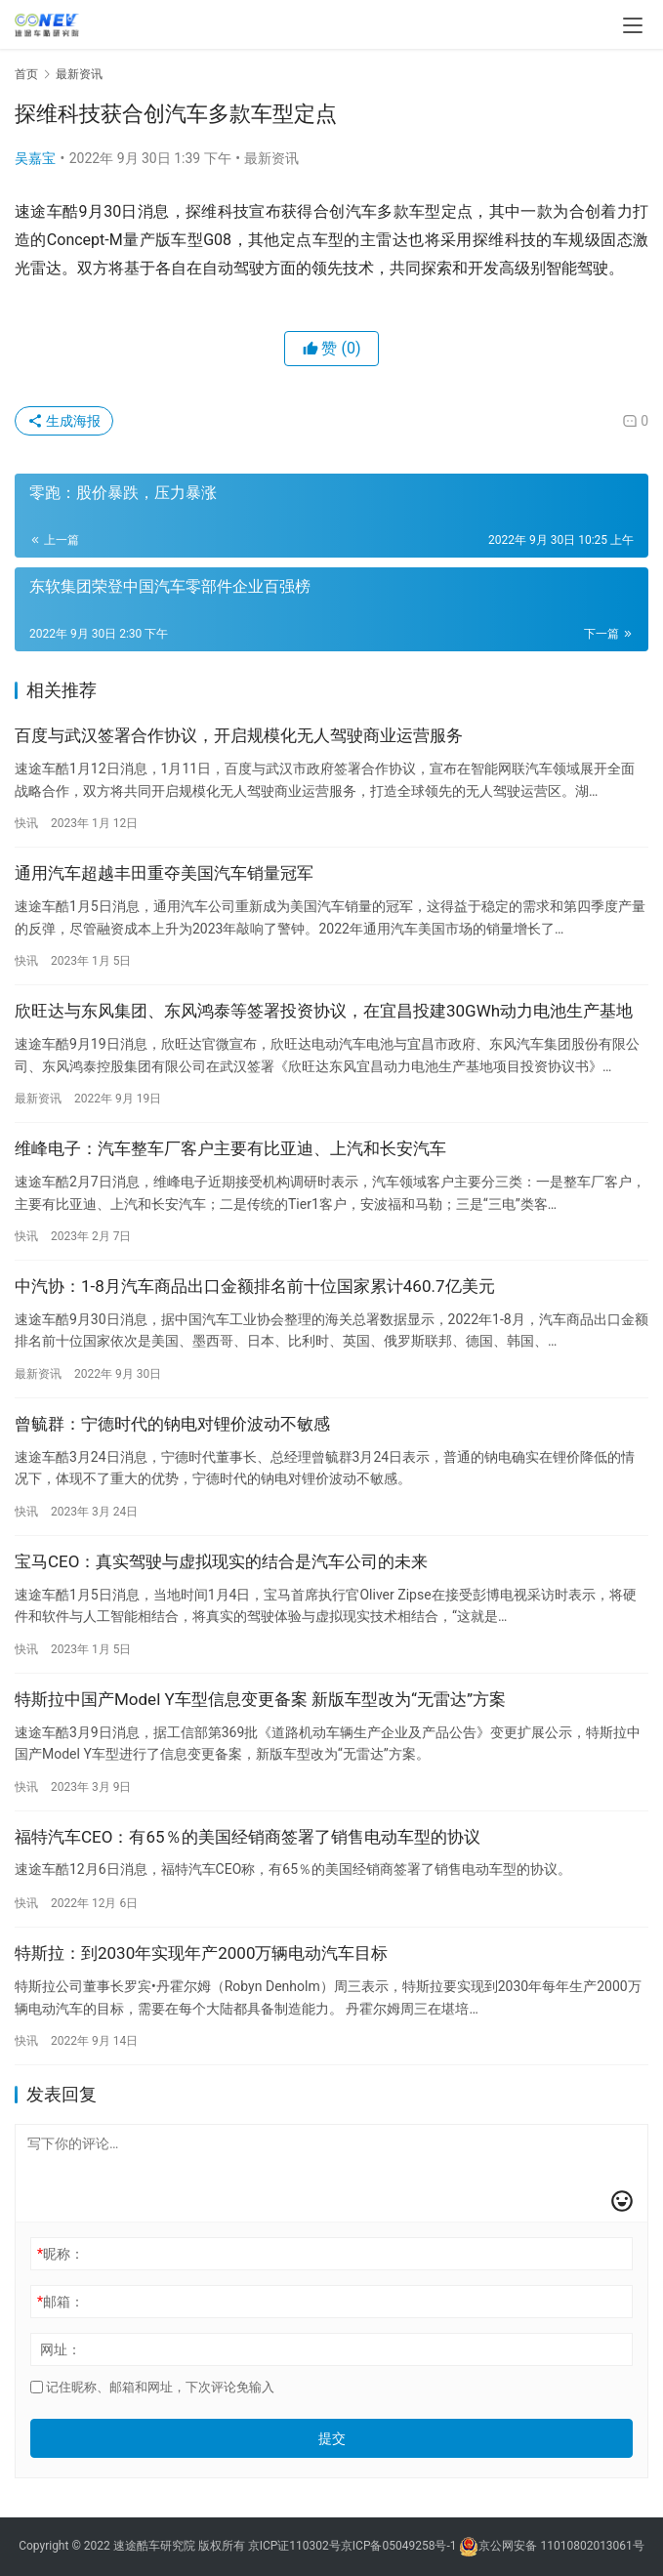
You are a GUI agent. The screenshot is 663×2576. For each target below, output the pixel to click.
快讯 (26, 823)
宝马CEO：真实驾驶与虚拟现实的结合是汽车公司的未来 (221, 1561)
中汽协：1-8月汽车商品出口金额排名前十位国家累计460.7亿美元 (255, 1286)
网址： (60, 2349)
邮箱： (60, 2301)
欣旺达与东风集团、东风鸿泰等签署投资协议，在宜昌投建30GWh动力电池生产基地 (324, 1010)
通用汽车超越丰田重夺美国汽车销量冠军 (164, 873)
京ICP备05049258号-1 (400, 2547)
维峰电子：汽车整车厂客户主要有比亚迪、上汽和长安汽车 (230, 1148)
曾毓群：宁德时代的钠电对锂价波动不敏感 (172, 1423)
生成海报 (64, 421)
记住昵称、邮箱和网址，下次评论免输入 (152, 2387)
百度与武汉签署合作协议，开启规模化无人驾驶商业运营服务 (239, 735)
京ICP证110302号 (294, 2547)
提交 (332, 2438)
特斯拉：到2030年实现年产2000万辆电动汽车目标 (201, 1953)
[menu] (632, 25)
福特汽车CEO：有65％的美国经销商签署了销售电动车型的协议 (247, 1837)
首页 (26, 74)
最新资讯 (271, 158)
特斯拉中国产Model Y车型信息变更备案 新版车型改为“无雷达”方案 (260, 1699)
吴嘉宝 (35, 158)
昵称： (60, 2254)
